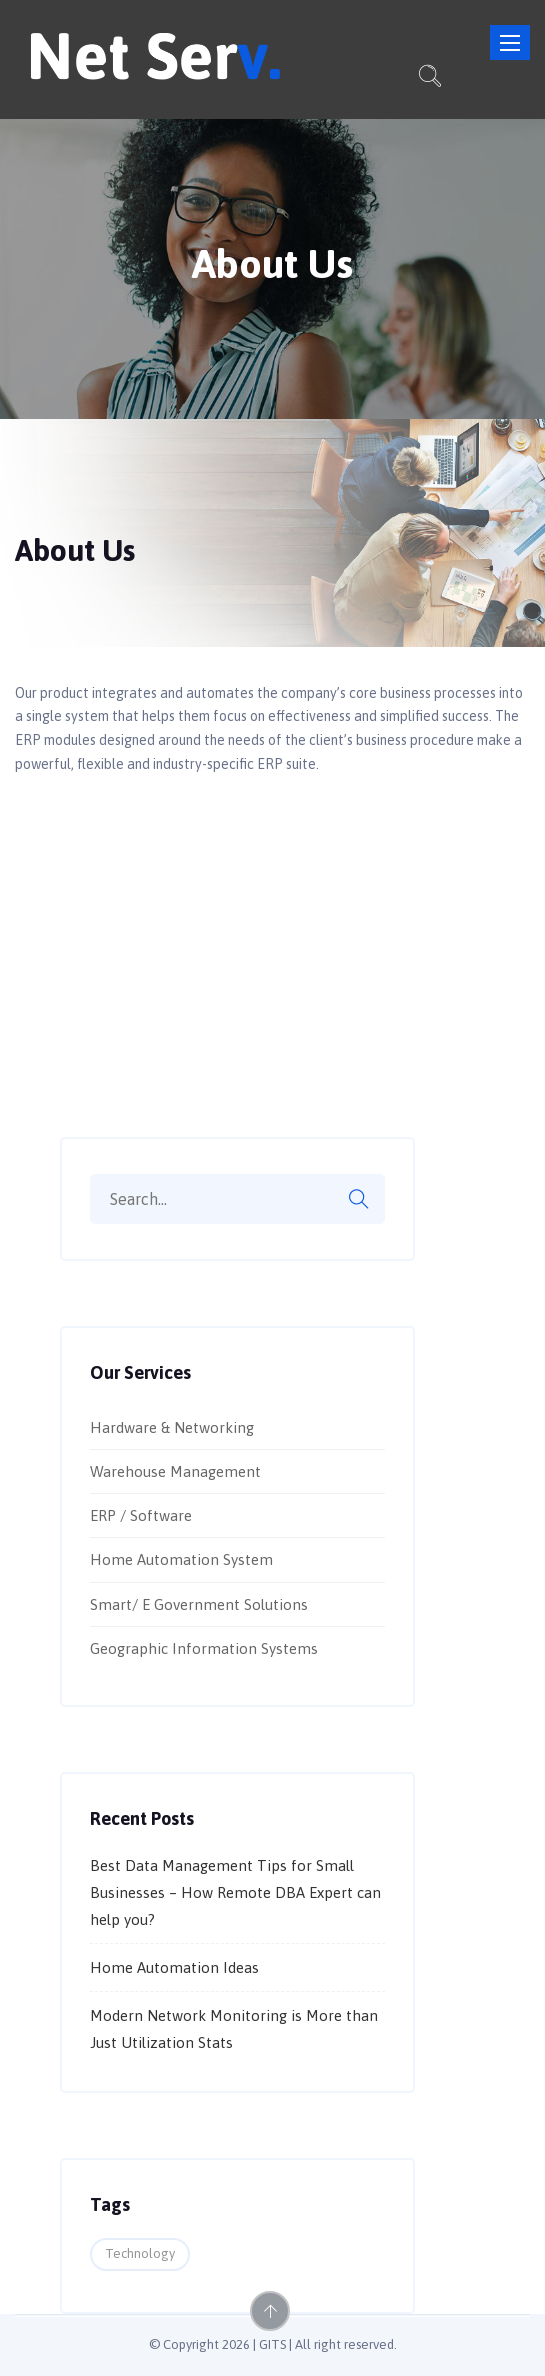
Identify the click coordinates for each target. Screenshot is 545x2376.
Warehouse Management (175, 1471)
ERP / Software (141, 1515)
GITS (272, 2344)
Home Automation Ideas (174, 1967)
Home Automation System (181, 1559)
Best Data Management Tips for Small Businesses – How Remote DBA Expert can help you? (235, 1892)
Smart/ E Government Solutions (199, 1604)
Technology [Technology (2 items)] (140, 2253)
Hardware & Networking (172, 1427)
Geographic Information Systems (204, 1648)
